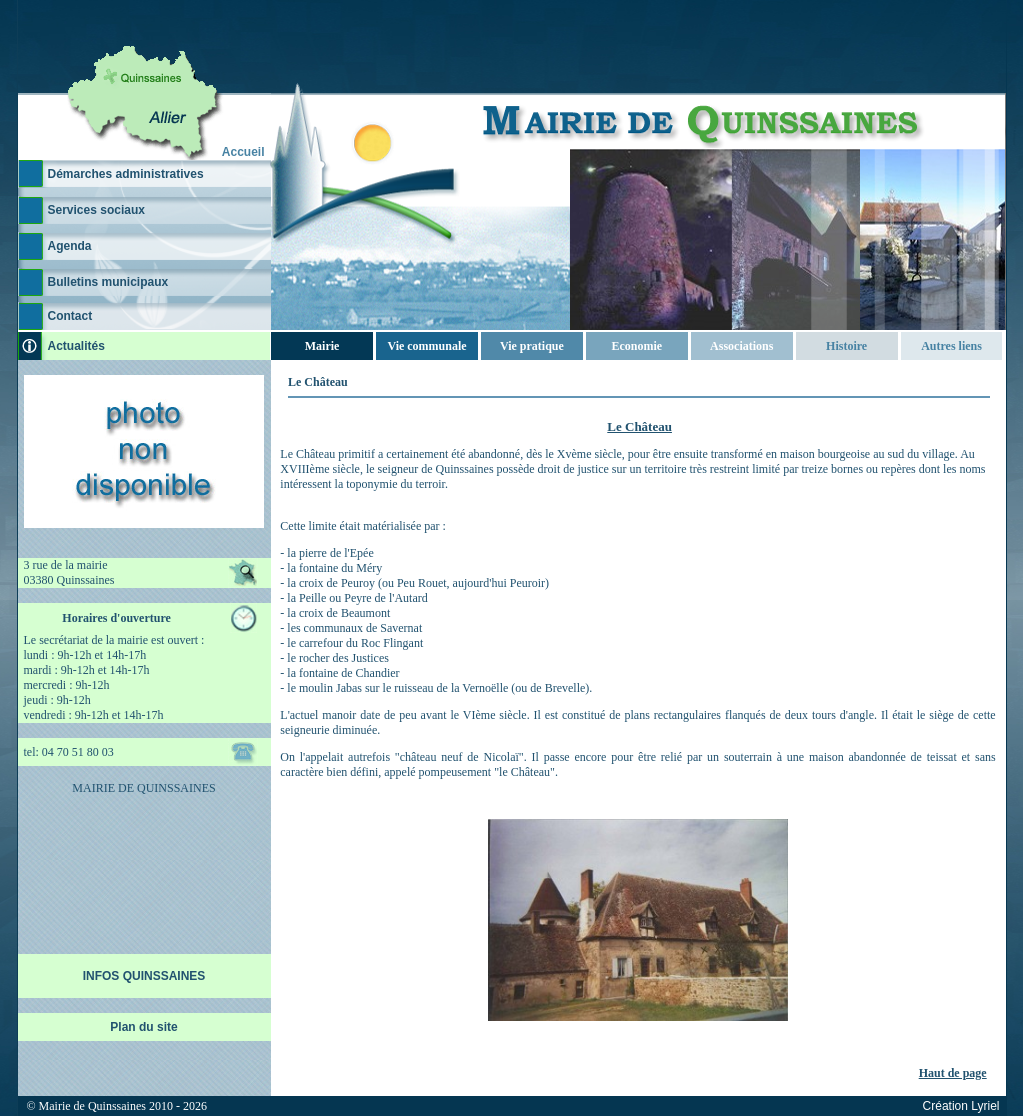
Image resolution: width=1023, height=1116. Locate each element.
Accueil (243, 152)
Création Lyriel (961, 1106)
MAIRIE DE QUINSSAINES (143, 788)
